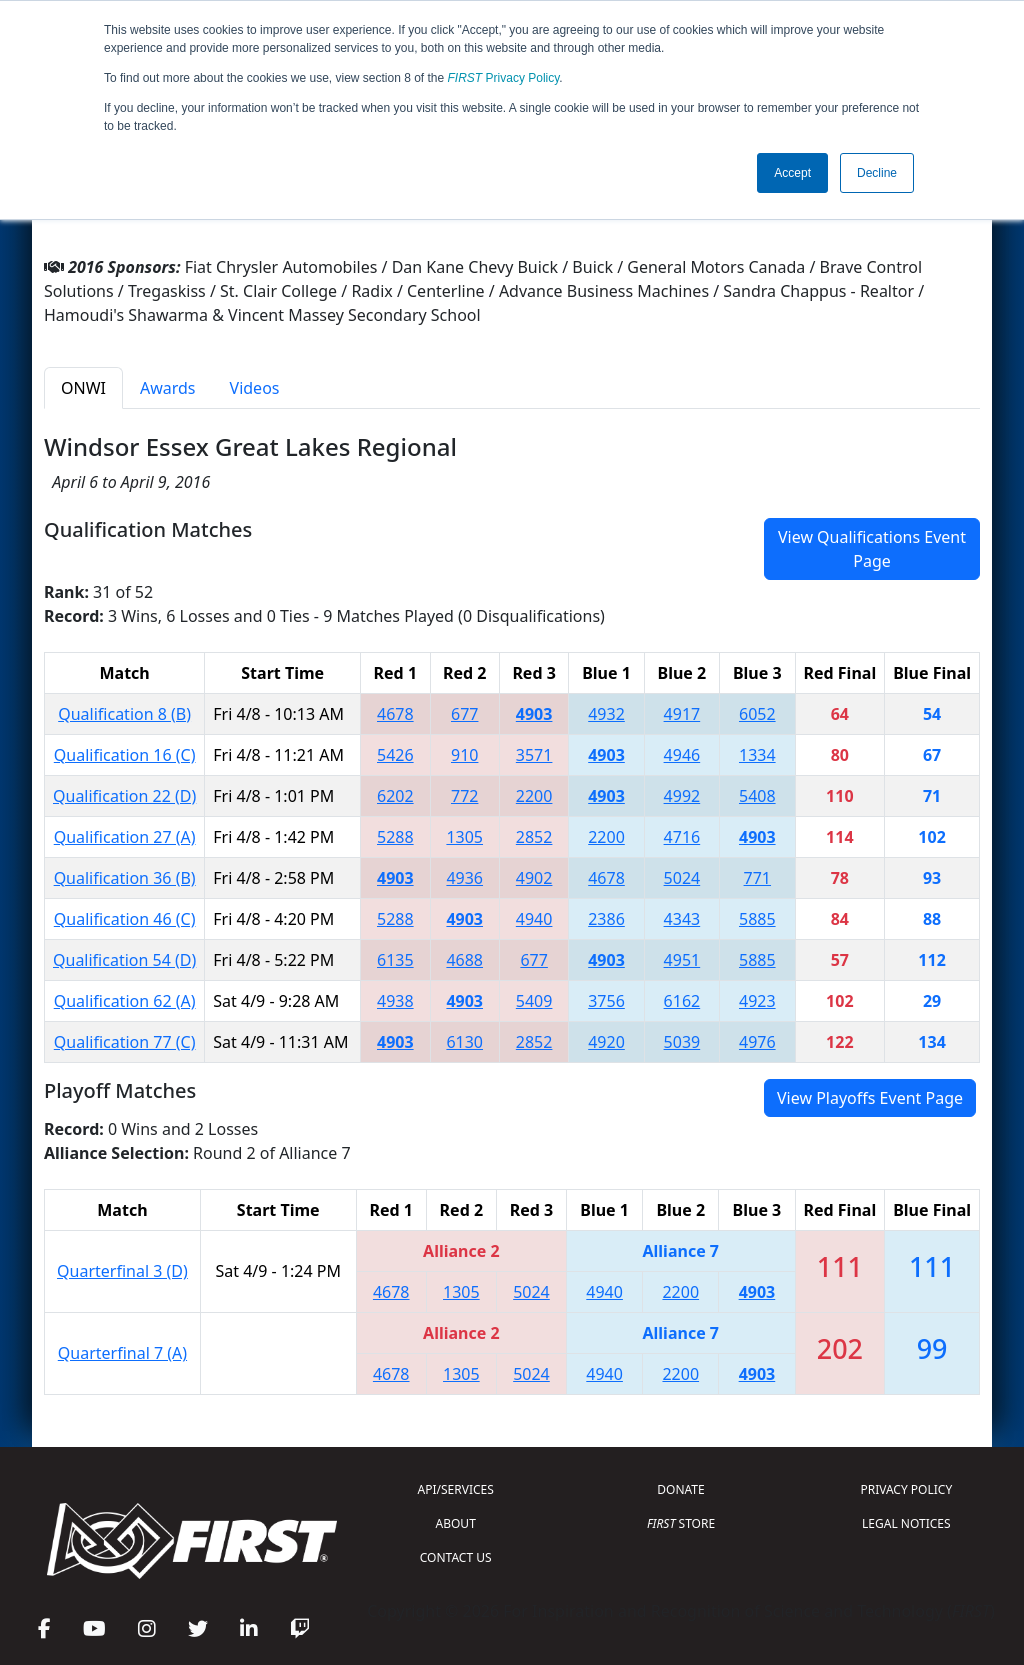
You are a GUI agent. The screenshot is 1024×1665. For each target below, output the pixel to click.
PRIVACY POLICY (906, 1489)
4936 (464, 878)
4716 (682, 837)
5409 (534, 1001)
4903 (534, 714)
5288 (395, 837)
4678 (395, 714)
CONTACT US (456, 1557)
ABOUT (456, 1523)
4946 (682, 755)
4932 (606, 714)
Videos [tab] (255, 388)
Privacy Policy (504, 78)
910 (464, 755)
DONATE (680, 1489)
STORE (681, 1523)
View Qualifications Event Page (872, 549)
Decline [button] (877, 173)
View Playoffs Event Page (870, 1098)
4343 (682, 919)
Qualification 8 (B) (124, 714)
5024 (682, 878)
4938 (395, 1001)
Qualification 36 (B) (125, 878)
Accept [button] (792, 173)
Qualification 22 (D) (124, 796)
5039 (682, 1042)
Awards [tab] (168, 388)
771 (757, 878)
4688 (464, 960)
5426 (395, 755)
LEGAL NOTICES (906, 1523)
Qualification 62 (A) (125, 1001)
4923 (757, 1001)
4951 (682, 960)
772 (464, 796)
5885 (757, 919)
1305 (464, 837)
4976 (757, 1042)
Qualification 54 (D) (124, 960)
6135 (395, 960)
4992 (682, 796)
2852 (534, 837)
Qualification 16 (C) (125, 755)
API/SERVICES (456, 1489)
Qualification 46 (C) (125, 919)
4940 (534, 919)
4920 (606, 1042)
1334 (757, 755)
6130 (464, 1042)
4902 (534, 878)
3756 (606, 1001)
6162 (682, 1001)
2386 (606, 919)
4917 (682, 714)
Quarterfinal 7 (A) (122, 1353)
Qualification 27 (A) (125, 837)
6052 (757, 714)
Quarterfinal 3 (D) (122, 1271)
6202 (395, 796)
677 (464, 714)
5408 (757, 796)
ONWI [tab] (83, 388)
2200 (534, 796)
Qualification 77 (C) (125, 1042)
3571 (534, 755)
